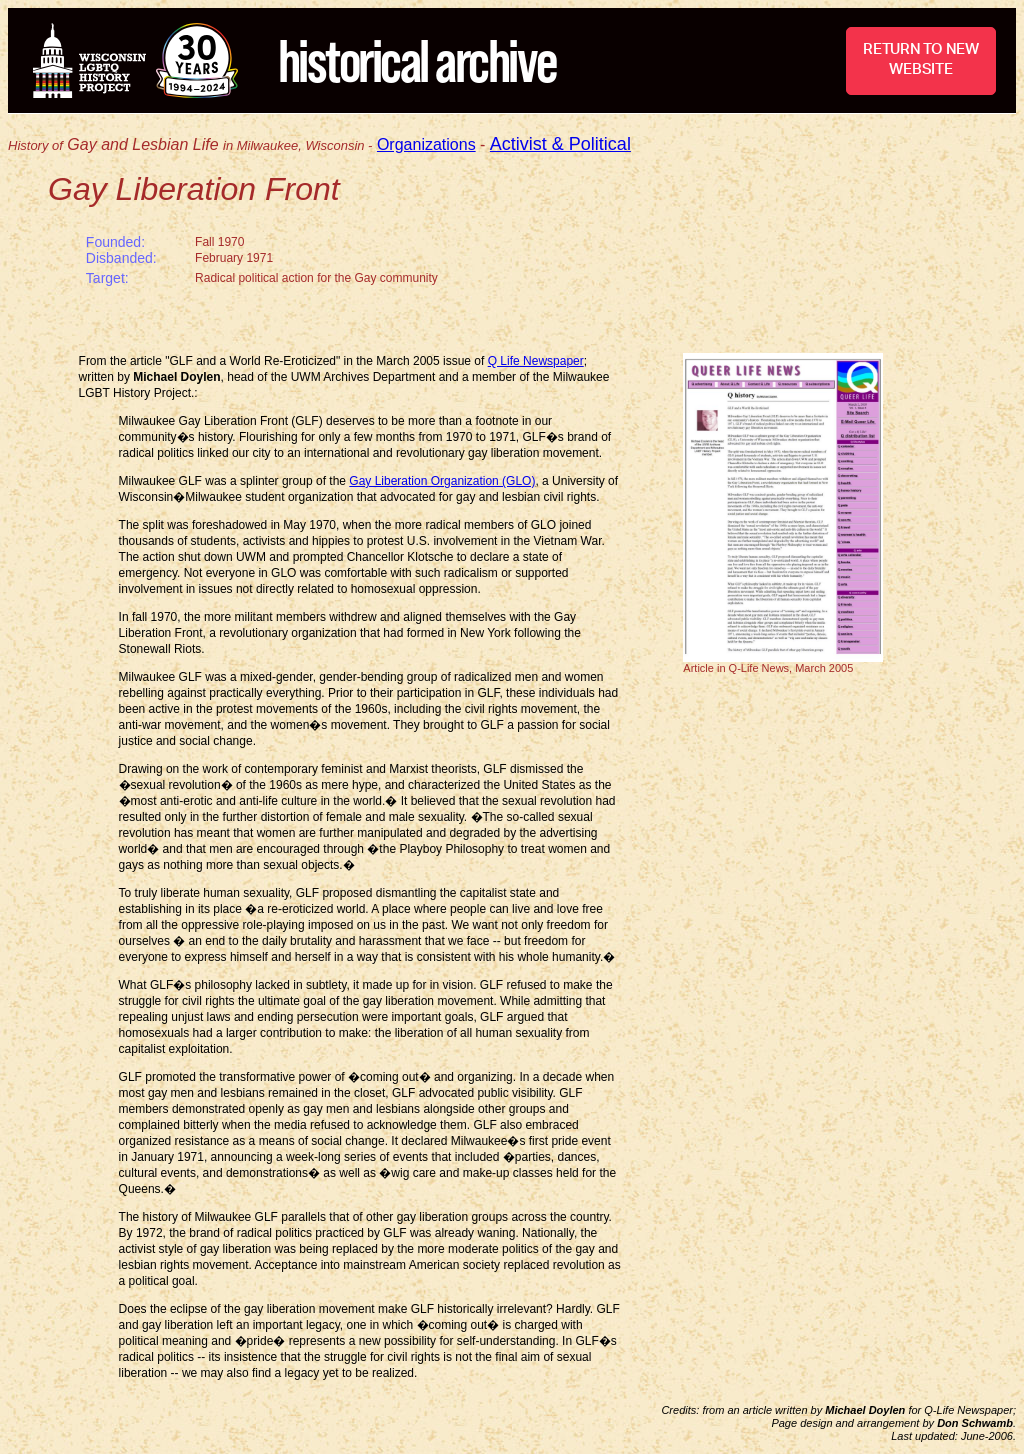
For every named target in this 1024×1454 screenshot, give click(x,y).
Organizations (426, 144)
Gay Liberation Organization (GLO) (442, 481)
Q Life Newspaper (536, 361)
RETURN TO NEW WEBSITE (921, 59)
